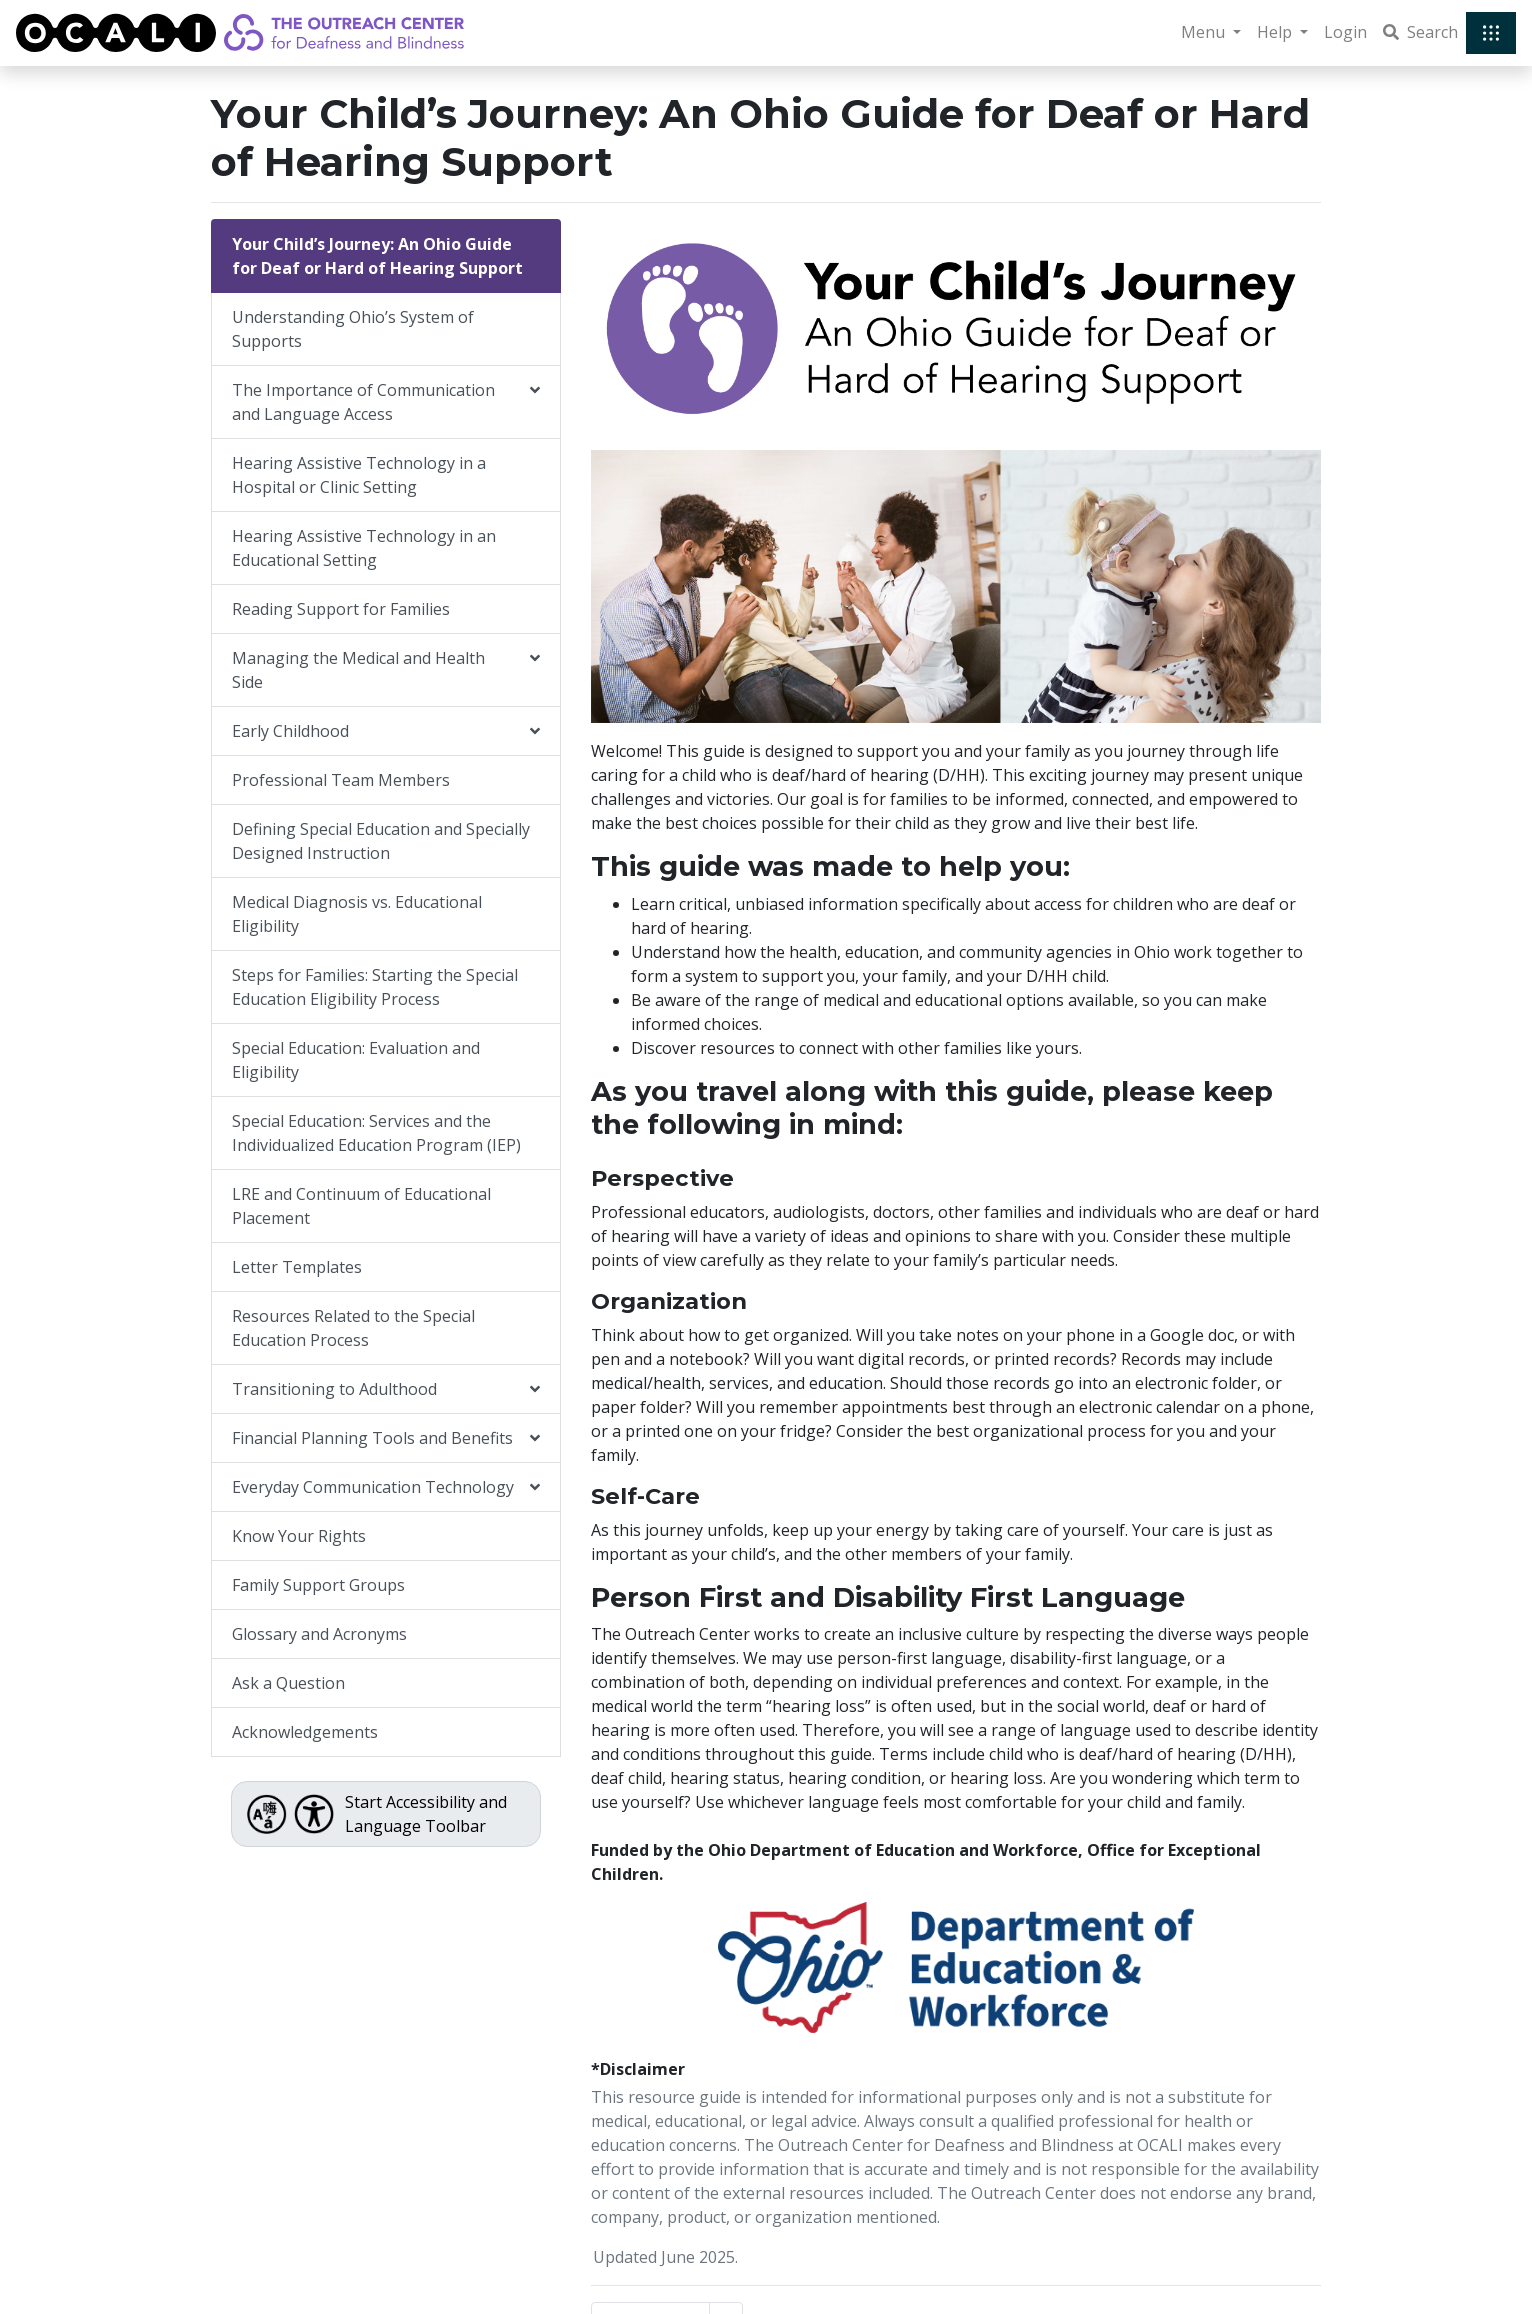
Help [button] (1276, 32)
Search (1420, 32)
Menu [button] (1205, 32)
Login (1345, 32)
